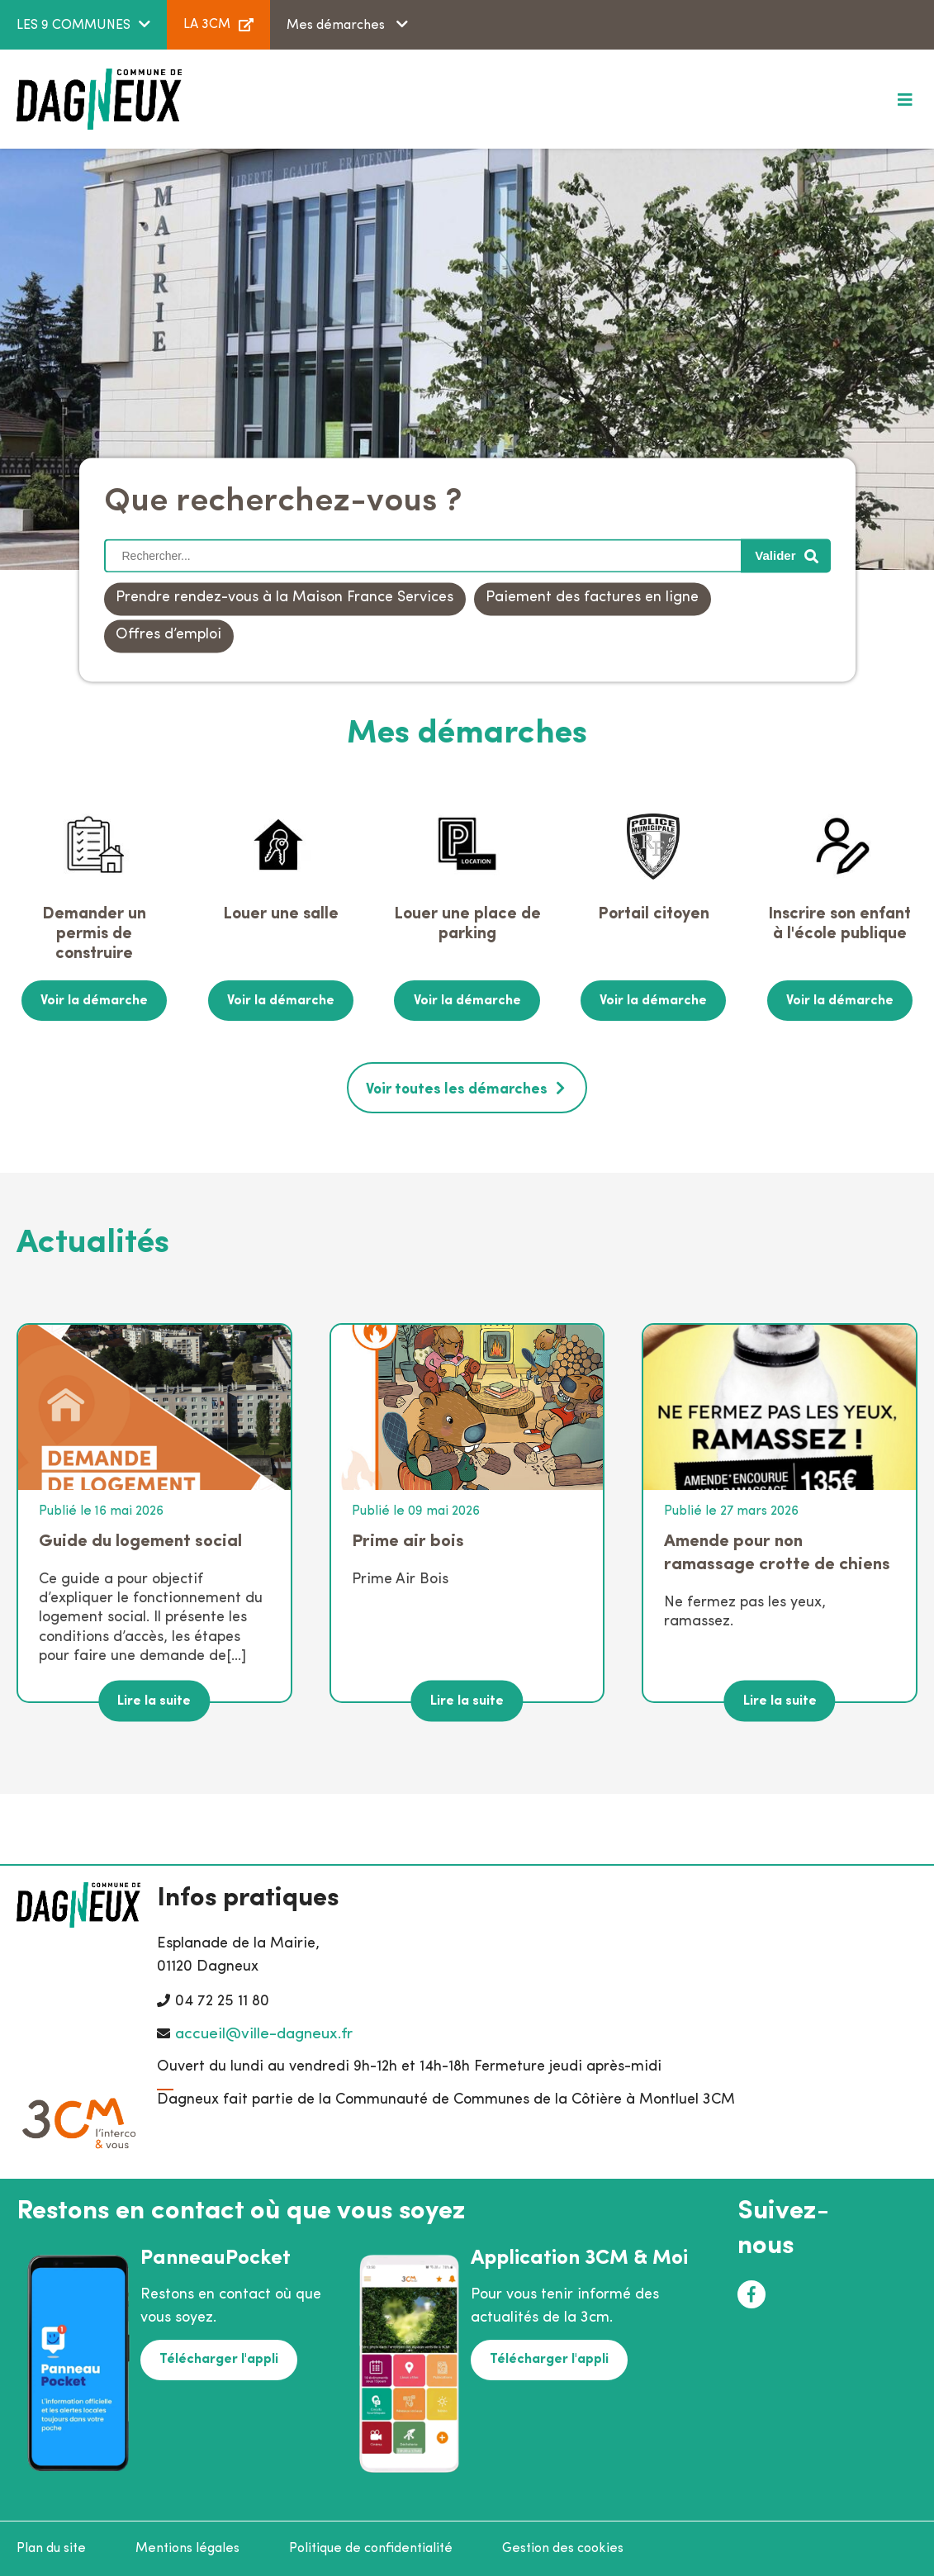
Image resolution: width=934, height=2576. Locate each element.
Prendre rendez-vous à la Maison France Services (284, 598)
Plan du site (51, 2548)
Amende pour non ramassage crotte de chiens (777, 1551)
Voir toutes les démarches (456, 1088)
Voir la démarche (94, 1000)
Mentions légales (187, 2548)
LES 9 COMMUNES (73, 25)
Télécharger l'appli (218, 2358)
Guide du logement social (140, 1540)
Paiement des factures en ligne (592, 598)
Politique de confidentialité (371, 2548)
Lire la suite (154, 1699)
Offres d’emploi (168, 635)
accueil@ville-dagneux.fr (264, 2033)
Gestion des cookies (562, 2548)
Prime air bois (408, 1540)
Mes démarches (337, 25)
